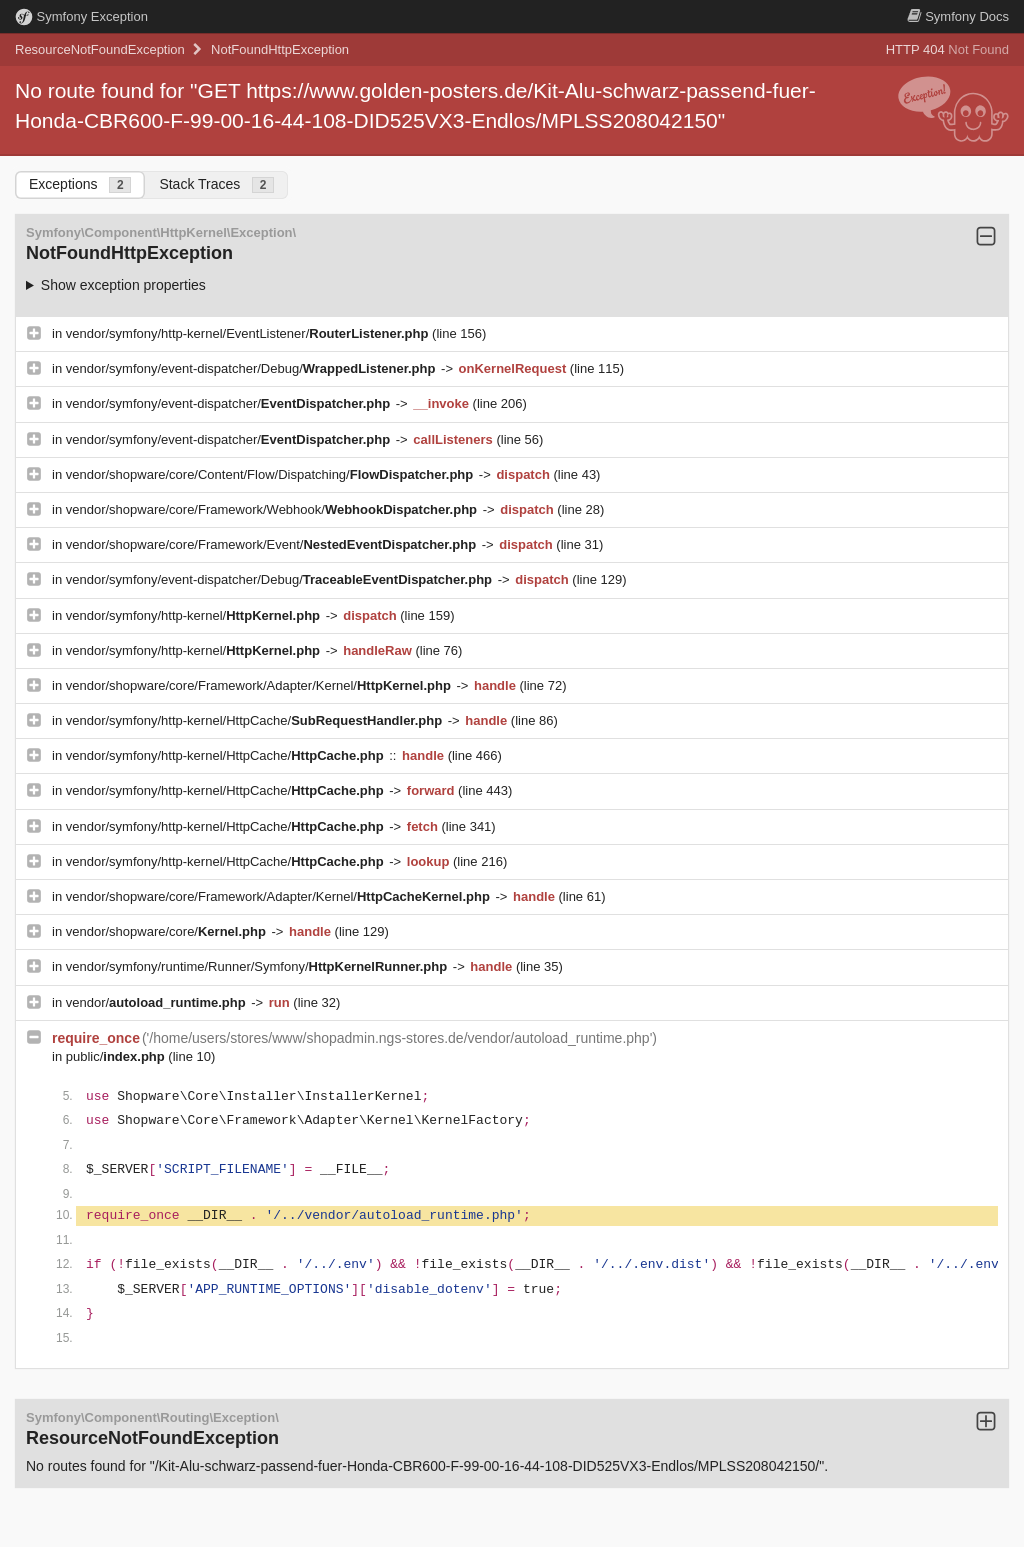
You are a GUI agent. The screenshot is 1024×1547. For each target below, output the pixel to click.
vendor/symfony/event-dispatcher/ (230, 403)
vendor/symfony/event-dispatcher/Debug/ (252, 368)
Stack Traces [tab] (216, 184)
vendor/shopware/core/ (168, 931)
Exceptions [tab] (80, 184)
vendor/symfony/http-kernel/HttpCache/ (256, 720)
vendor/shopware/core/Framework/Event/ (273, 544)
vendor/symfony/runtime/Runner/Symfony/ (258, 966)
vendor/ (158, 1002)
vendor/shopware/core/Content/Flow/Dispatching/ (271, 474)
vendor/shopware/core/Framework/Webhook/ (273, 509)
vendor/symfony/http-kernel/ (195, 615)
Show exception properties (123, 285)
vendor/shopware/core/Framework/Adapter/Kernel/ (260, 685)
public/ (117, 1056)
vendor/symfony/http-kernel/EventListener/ (249, 333)
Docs (958, 16)
